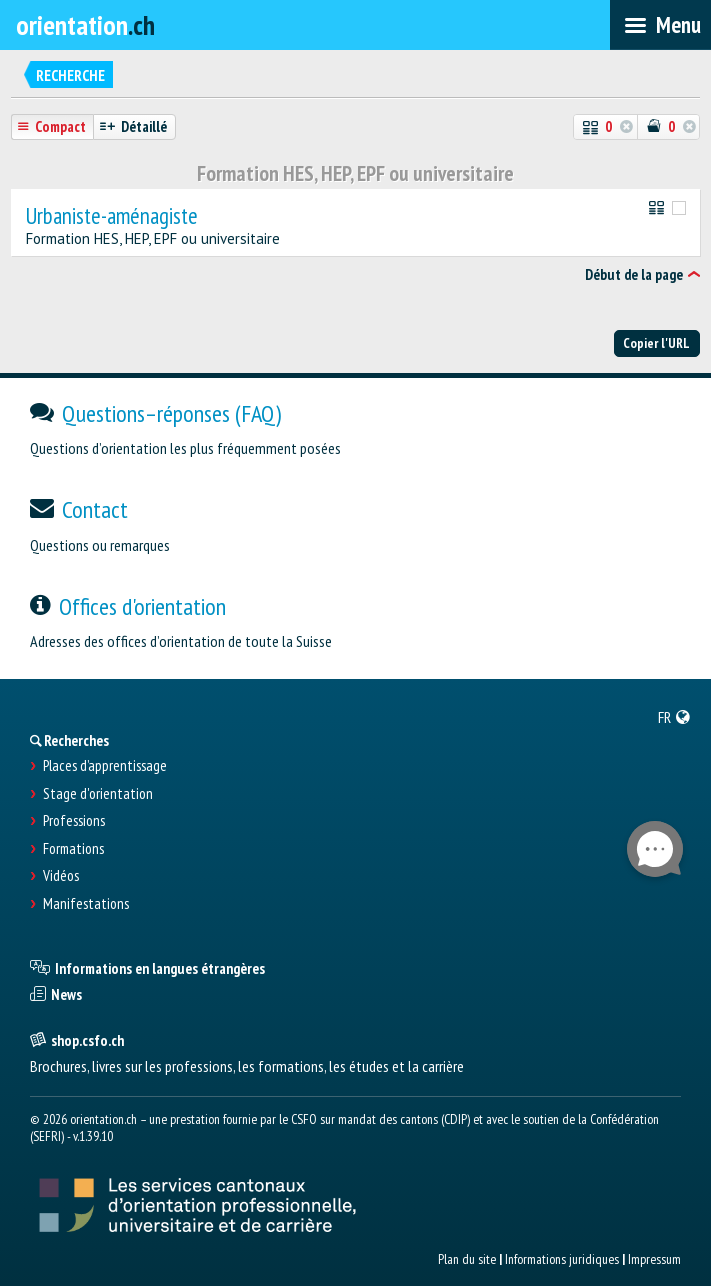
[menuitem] (674, 717)
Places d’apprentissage (105, 766)
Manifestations (86, 904)
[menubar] (660, 25)
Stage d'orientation (98, 794)
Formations (73, 849)
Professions (74, 821)
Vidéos (61, 876)
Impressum (654, 1259)
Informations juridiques (562, 1259)
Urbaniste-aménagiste (112, 216)
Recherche (70, 75)
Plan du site (467, 1259)
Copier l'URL (656, 343)
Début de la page (634, 274)
